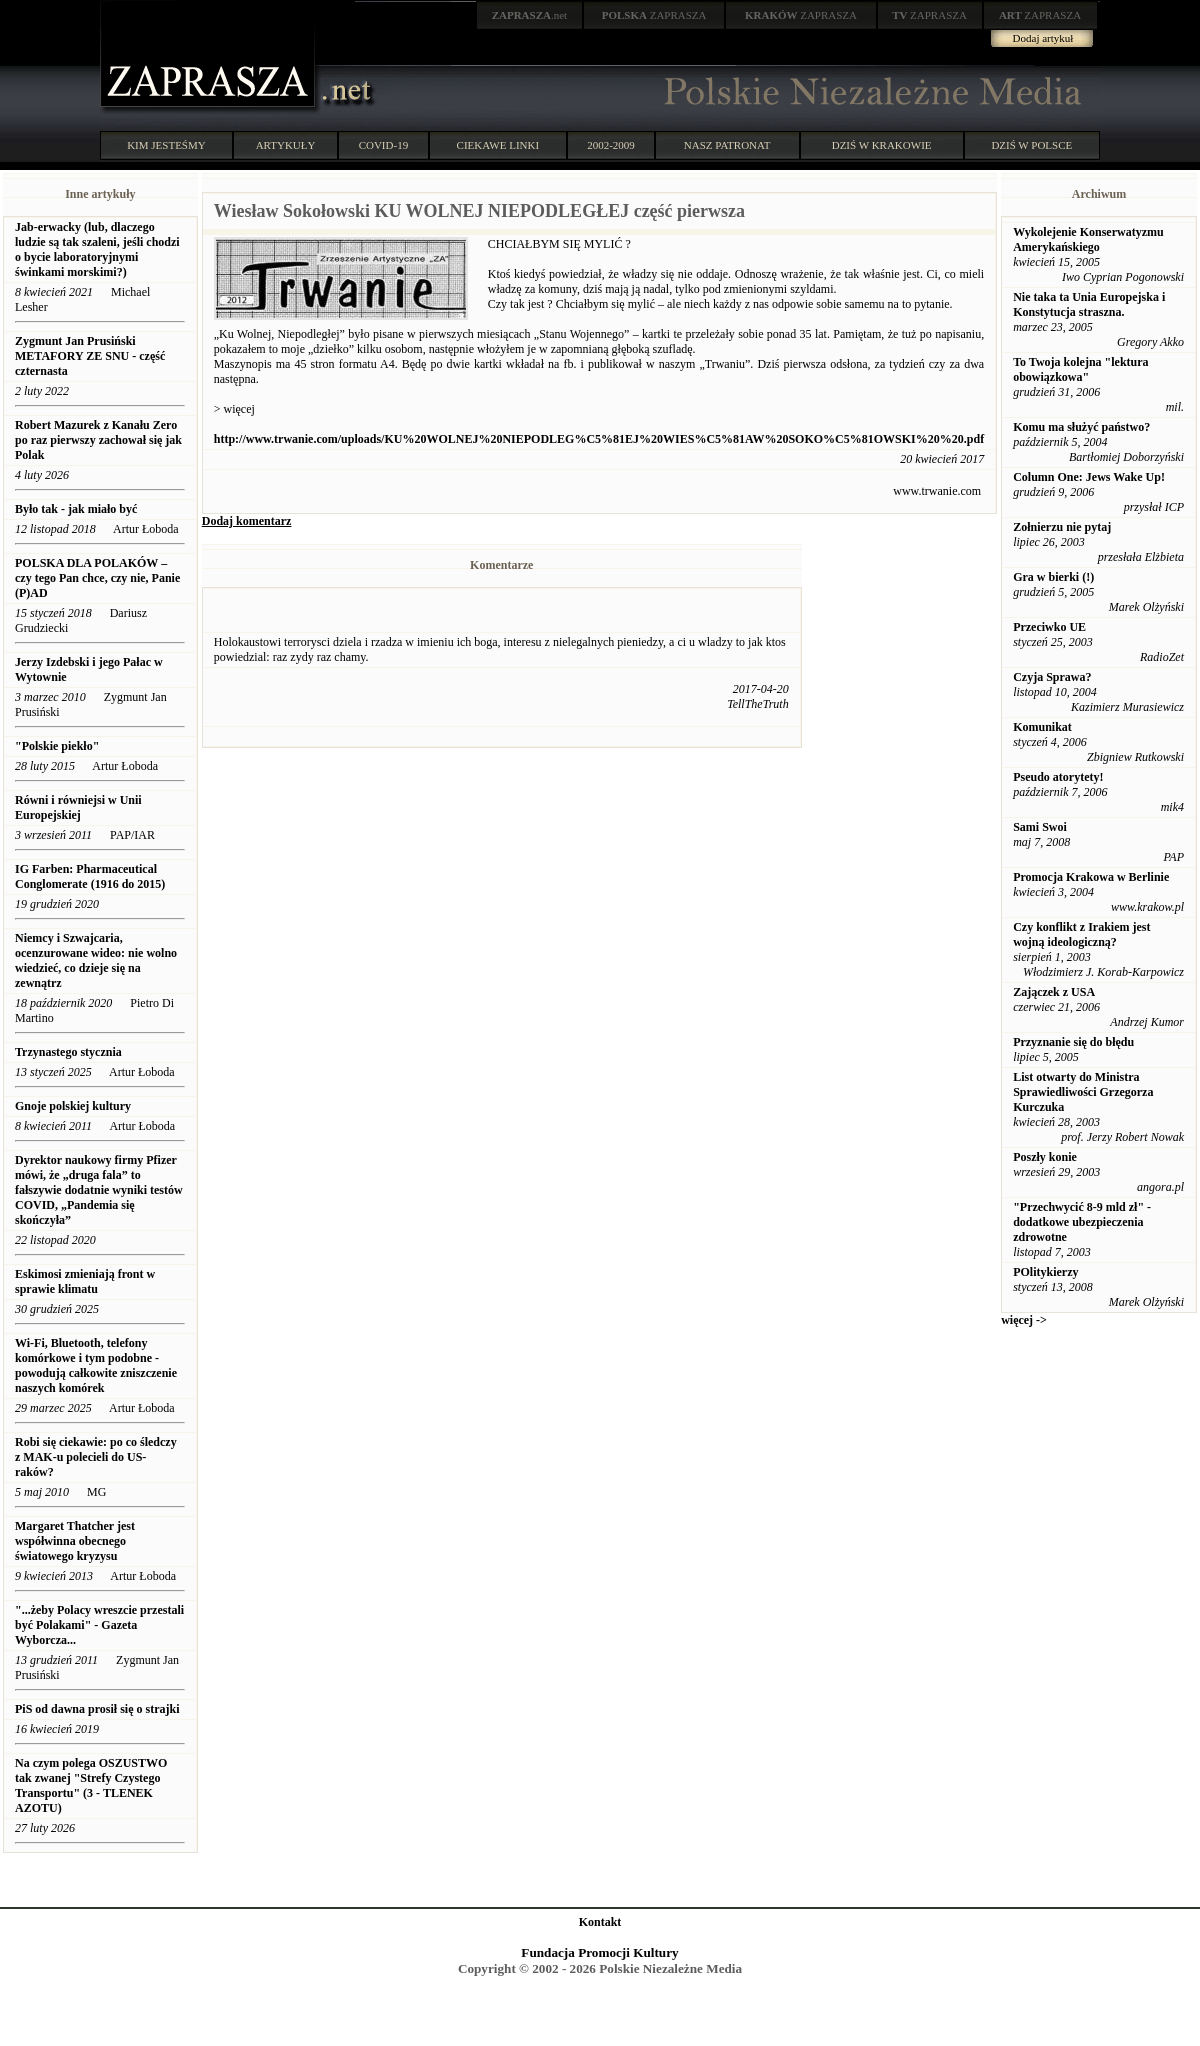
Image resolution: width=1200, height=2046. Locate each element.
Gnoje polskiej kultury (73, 1106)
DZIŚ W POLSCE (1031, 145)
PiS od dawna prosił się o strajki (97, 1709)
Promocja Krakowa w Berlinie (1091, 877)
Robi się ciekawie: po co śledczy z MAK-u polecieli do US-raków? (96, 1457)
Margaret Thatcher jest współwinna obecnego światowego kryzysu (75, 1541)
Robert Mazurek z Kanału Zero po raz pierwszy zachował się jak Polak (98, 440)
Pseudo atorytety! (1058, 777)
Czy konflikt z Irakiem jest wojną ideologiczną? (1081, 934)
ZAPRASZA (654, 15)
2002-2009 (611, 145)
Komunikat (1042, 727)
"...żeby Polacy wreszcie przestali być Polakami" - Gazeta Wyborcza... (99, 1625)
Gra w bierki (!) (1053, 577)
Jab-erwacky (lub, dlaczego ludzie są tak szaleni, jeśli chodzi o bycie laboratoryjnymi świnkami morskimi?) (97, 249)
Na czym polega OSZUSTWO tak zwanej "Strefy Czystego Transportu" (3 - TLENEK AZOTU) (91, 1785)
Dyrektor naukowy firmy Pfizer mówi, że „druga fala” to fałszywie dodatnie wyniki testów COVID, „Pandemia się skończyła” (99, 1190)
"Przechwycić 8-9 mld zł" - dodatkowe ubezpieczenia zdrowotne (1082, 1222)
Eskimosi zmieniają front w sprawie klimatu (85, 1281)
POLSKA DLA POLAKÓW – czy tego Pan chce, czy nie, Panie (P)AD (97, 578)
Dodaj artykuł (1043, 38)
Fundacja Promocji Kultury (599, 1952)
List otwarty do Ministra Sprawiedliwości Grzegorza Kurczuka (1083, 1092)
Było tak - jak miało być (76, 509)
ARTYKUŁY (286, 145)
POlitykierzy (1045, 1272)
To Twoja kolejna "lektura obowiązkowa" (1080, 369)
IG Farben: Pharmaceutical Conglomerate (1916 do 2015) (90, 876)
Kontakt (600, 1922)
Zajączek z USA (1054, 992)
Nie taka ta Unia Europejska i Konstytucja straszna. (1089, 304)
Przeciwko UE (1049, 627)
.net (530, 15)
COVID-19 (384, 145)
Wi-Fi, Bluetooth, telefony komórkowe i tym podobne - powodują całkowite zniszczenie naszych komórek (96, 1365)
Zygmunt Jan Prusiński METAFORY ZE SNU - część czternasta (90, 356)
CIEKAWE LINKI (498, 145)
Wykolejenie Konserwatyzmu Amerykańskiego (1088, 239)
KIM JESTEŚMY (166, 145)
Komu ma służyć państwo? (1081, 427)
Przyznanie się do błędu (1073, 1042)
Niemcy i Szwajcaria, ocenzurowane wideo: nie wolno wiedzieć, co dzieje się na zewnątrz (96, 960)
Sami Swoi (1040, 827)
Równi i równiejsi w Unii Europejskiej (78, 807)
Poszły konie (1045, 1157)
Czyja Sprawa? (1052, 677)
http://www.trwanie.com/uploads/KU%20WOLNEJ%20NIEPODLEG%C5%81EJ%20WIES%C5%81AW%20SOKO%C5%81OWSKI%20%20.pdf (599, 439)
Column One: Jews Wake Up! (1089, 477)
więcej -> (1024, 1320)
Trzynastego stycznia (68, 1052)
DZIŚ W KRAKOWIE (882, 145)
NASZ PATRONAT (727, 145)
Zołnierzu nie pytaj (1062, 527)
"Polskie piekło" (57, 746)
